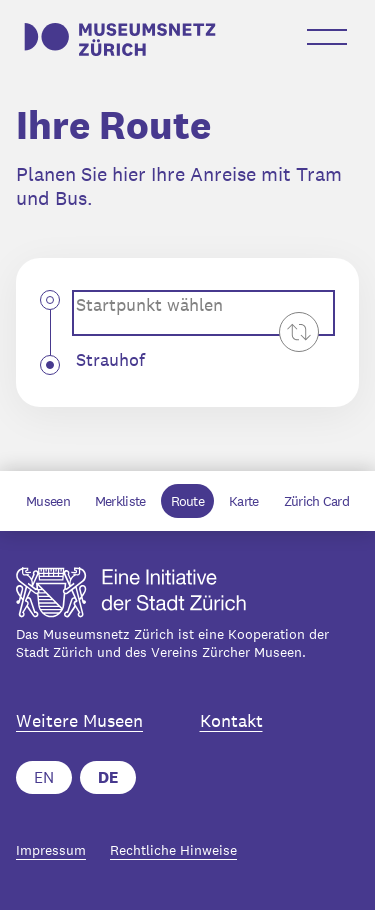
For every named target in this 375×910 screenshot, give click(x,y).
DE (108, 777)
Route (188, 501)
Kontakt (231, 721)
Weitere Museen (79, 721)
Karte (244, 501)
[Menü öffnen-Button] (327, 37)
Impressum (51, 850)
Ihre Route (113, 125)
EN (44, 777)
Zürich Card (316, 501)
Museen (48, 501)
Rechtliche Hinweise (173, 850)
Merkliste (120, 501)
